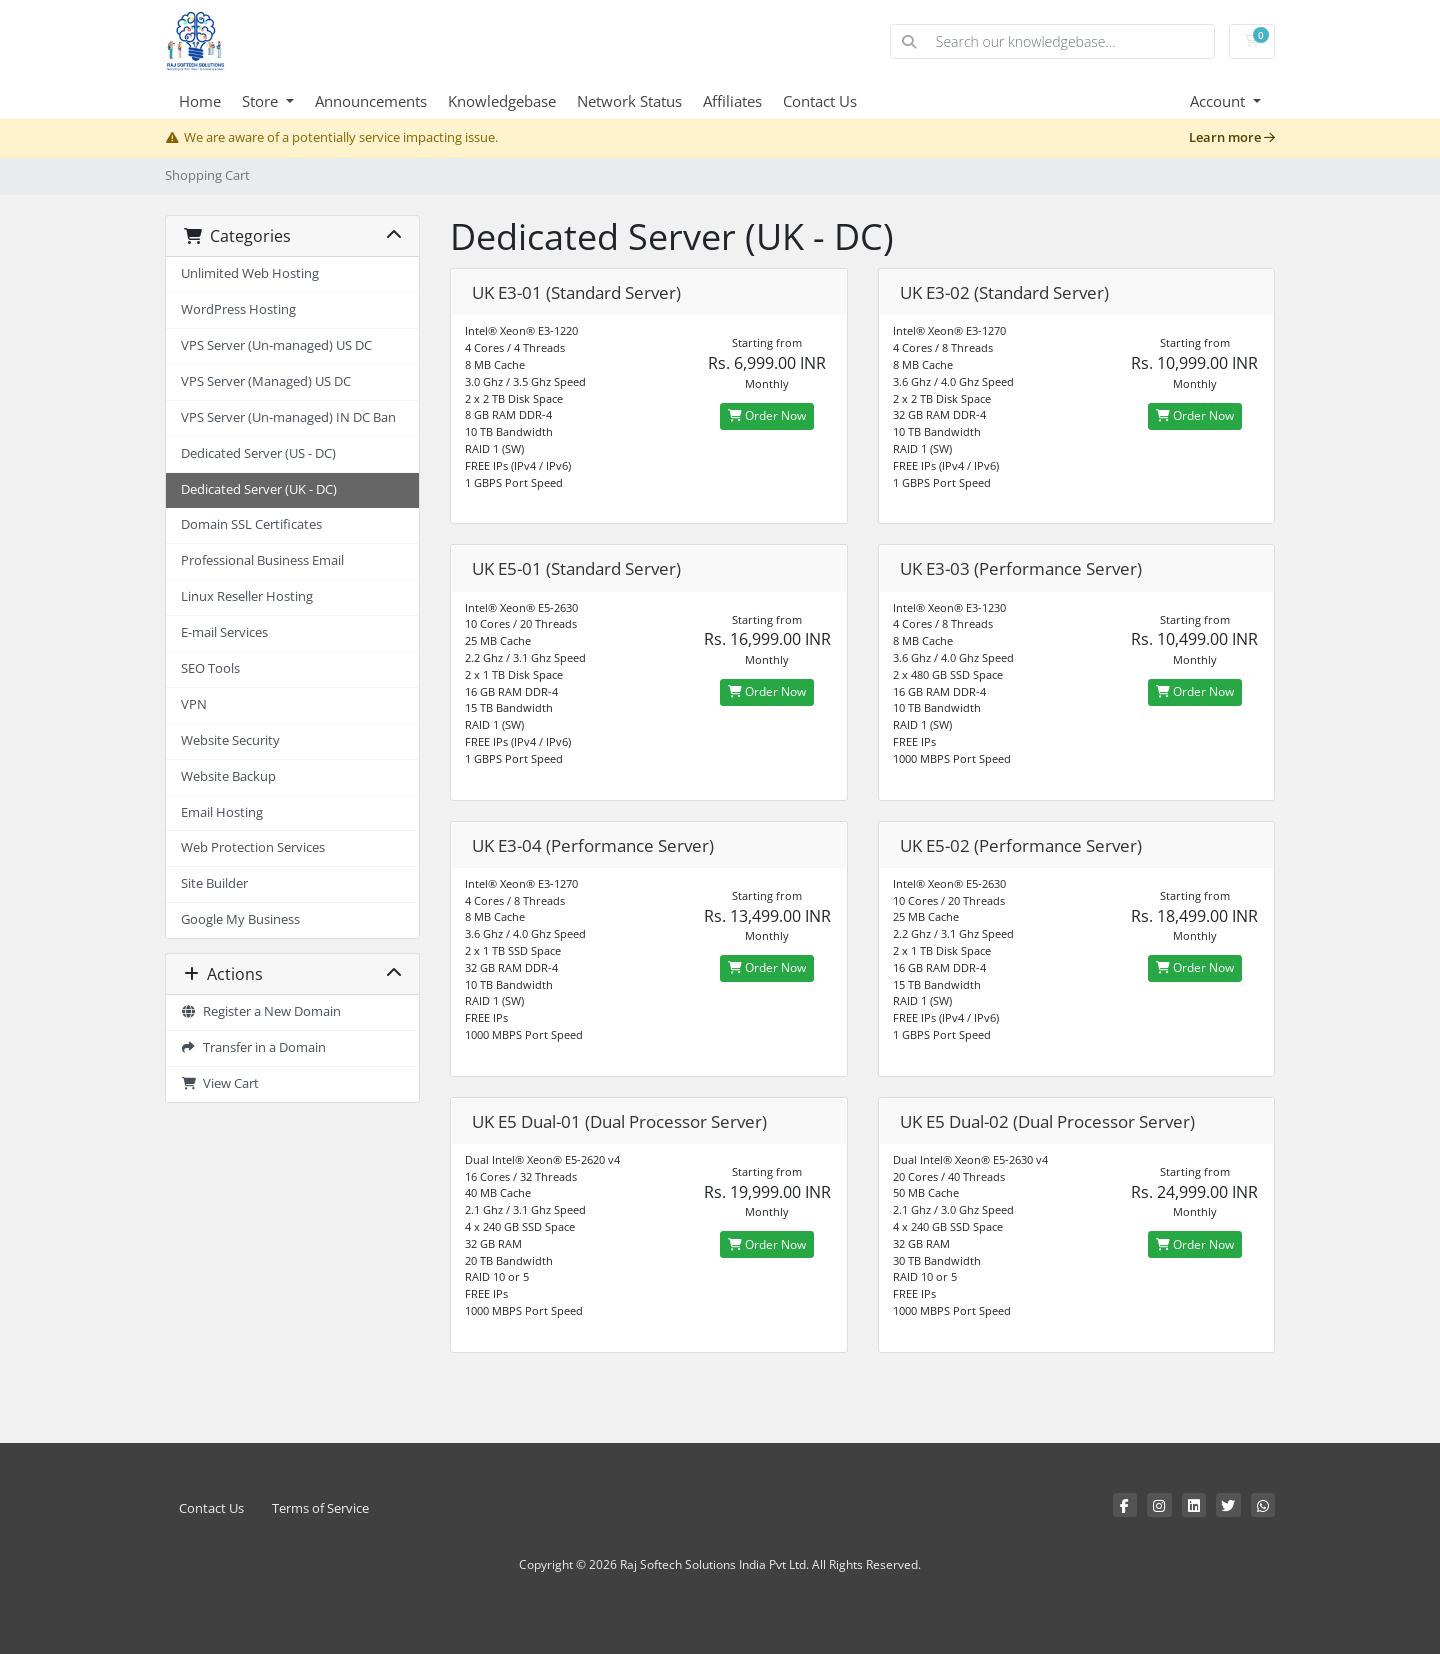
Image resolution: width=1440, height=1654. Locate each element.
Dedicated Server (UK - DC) (259, 489)
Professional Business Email (262, 560)
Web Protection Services (253, 847)
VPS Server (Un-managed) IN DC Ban (288, 417)
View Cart (220, 1083)
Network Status (629, 101)
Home (200, 101)
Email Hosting (222, 812)
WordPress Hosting (238, 309)
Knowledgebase (502, 101)
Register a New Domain (261, 1011)
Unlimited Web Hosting (250, 273)
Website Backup (228, 776)
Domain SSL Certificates (251, 524)
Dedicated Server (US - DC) (258, 453)
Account (1219, 101)
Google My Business (240, 919)
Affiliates (732, 101)
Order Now (767, 415)
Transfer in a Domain (253, 1047)
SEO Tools (210, 668)
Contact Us (820, 101)
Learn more (1232, 137)
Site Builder (214, 883)
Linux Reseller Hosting (247, 596)
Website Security (230, 740)
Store (262, 101)
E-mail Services (224, 632)
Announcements (371, 101)
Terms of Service (320, 1508)
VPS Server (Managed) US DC (266, 381)
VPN (194, 704)
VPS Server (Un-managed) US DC (276, 345)
